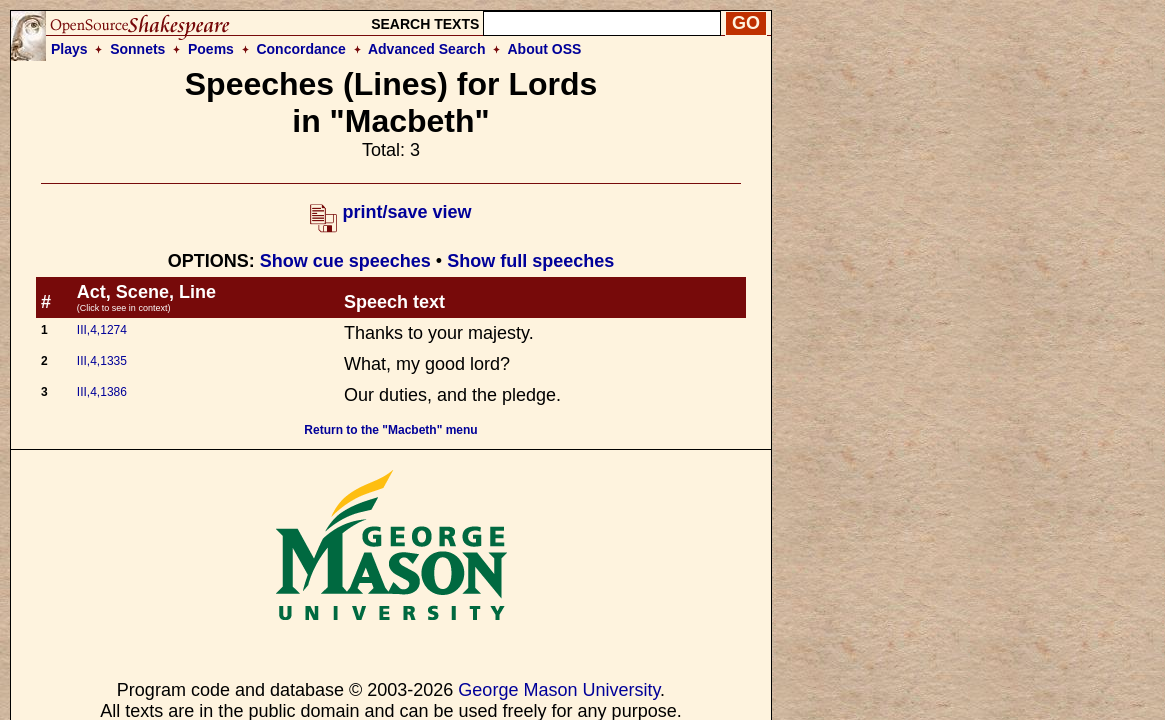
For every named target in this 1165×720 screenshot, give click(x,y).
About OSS (545, 49)
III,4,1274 (102, 330)
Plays (69, 49)
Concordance (300, 49)
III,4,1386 (102, 392)
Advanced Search (427, 49)
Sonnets (137, 49)
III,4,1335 (102, 361)
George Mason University (559, 690)
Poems (211, 49)
